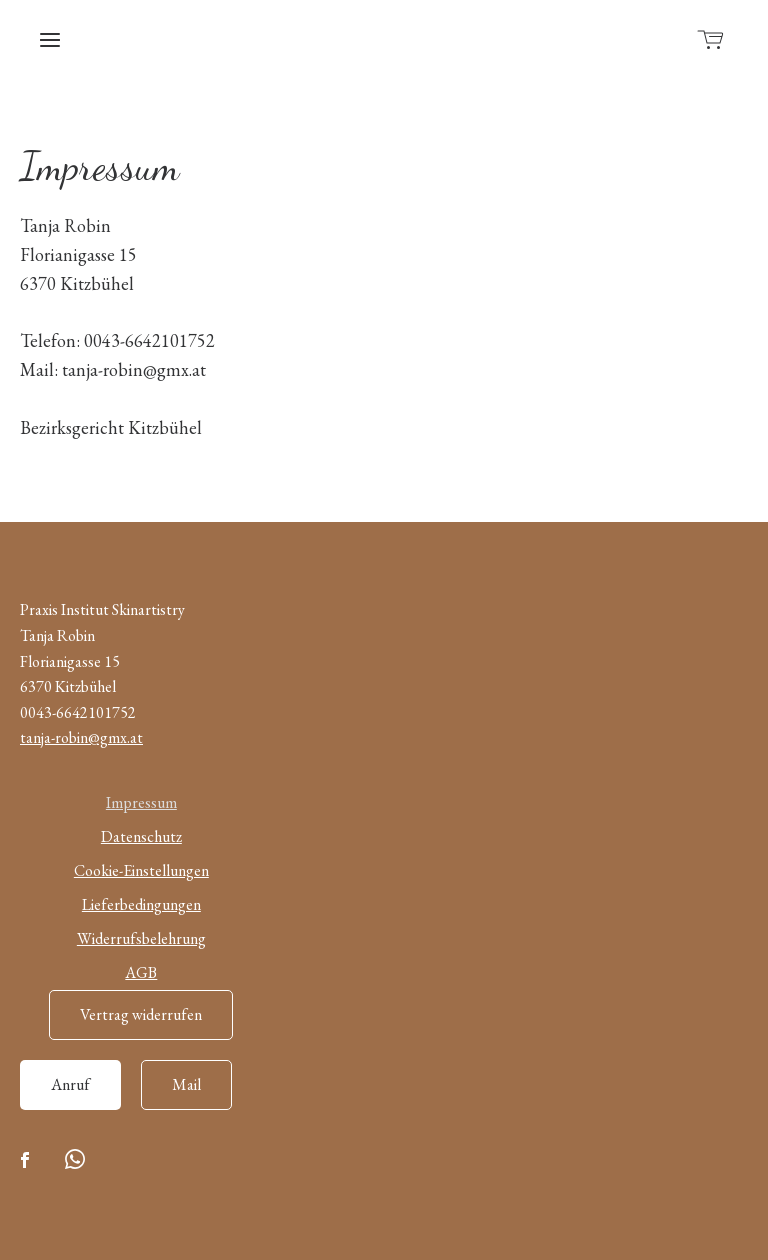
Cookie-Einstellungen (141, 870)
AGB (141, 972)
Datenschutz (141, 836)
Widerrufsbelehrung (141, 938)
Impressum (141, 802)
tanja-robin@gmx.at (81, 737)
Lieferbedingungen (141, 904)
